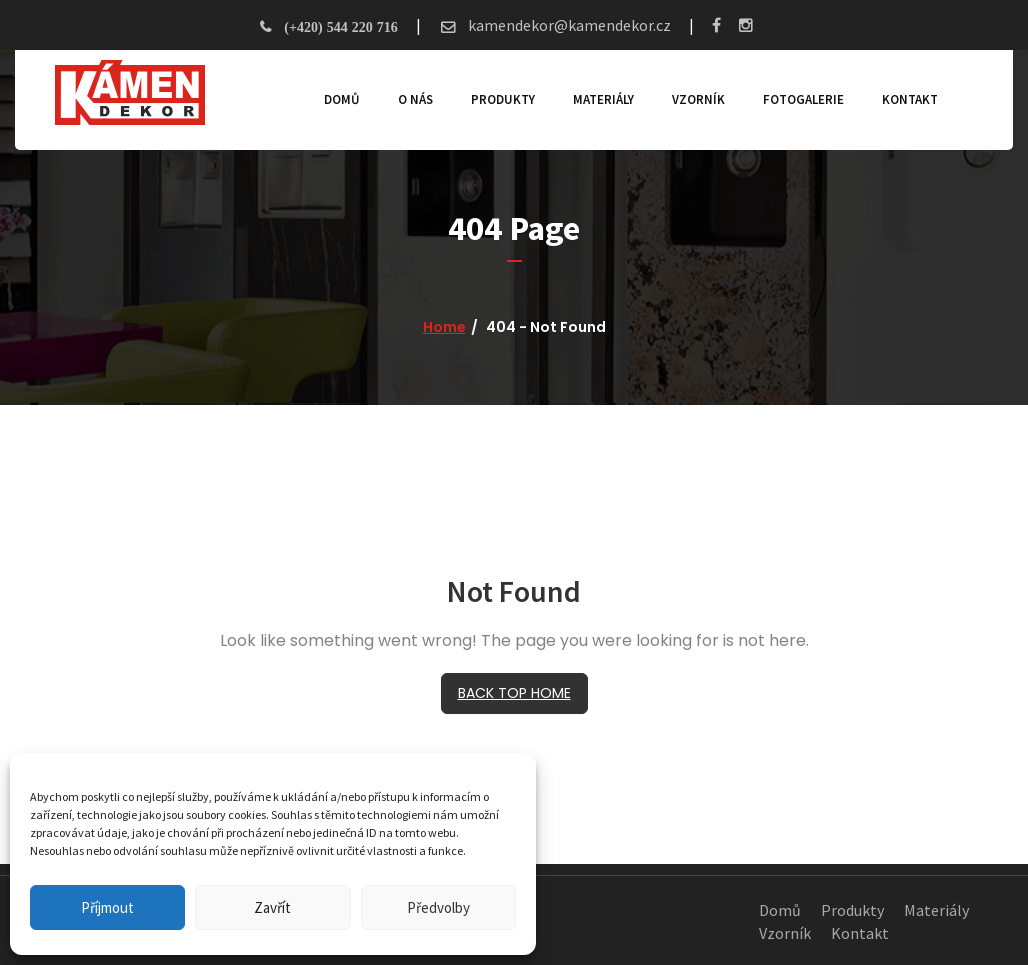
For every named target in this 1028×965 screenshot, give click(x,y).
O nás (415, 99)
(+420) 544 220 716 (340, 27)
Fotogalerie (803, 99)
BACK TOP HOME (514, 693)
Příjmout (107, 907)
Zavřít (272, 907)
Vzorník (698, 99)
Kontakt (910, 99)
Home (444, 327)
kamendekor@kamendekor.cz (568, 25)
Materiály (603, 99)
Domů (342, 99)
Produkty (503, 99)
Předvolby (438, 907)
